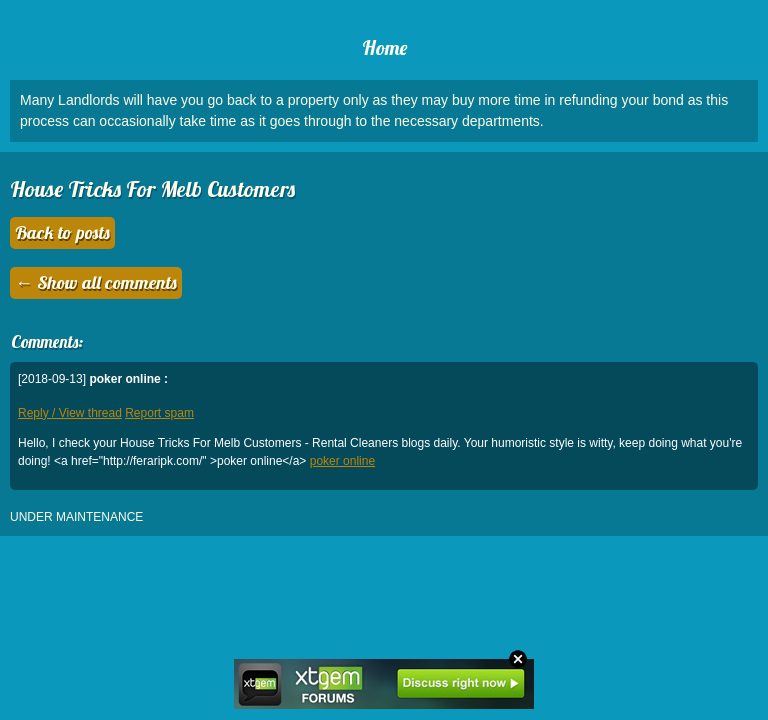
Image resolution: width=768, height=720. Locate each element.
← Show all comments (96, 282)
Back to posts (62, 232)
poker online (342, 461)
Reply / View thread (70, 413)
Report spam (159, 413)
